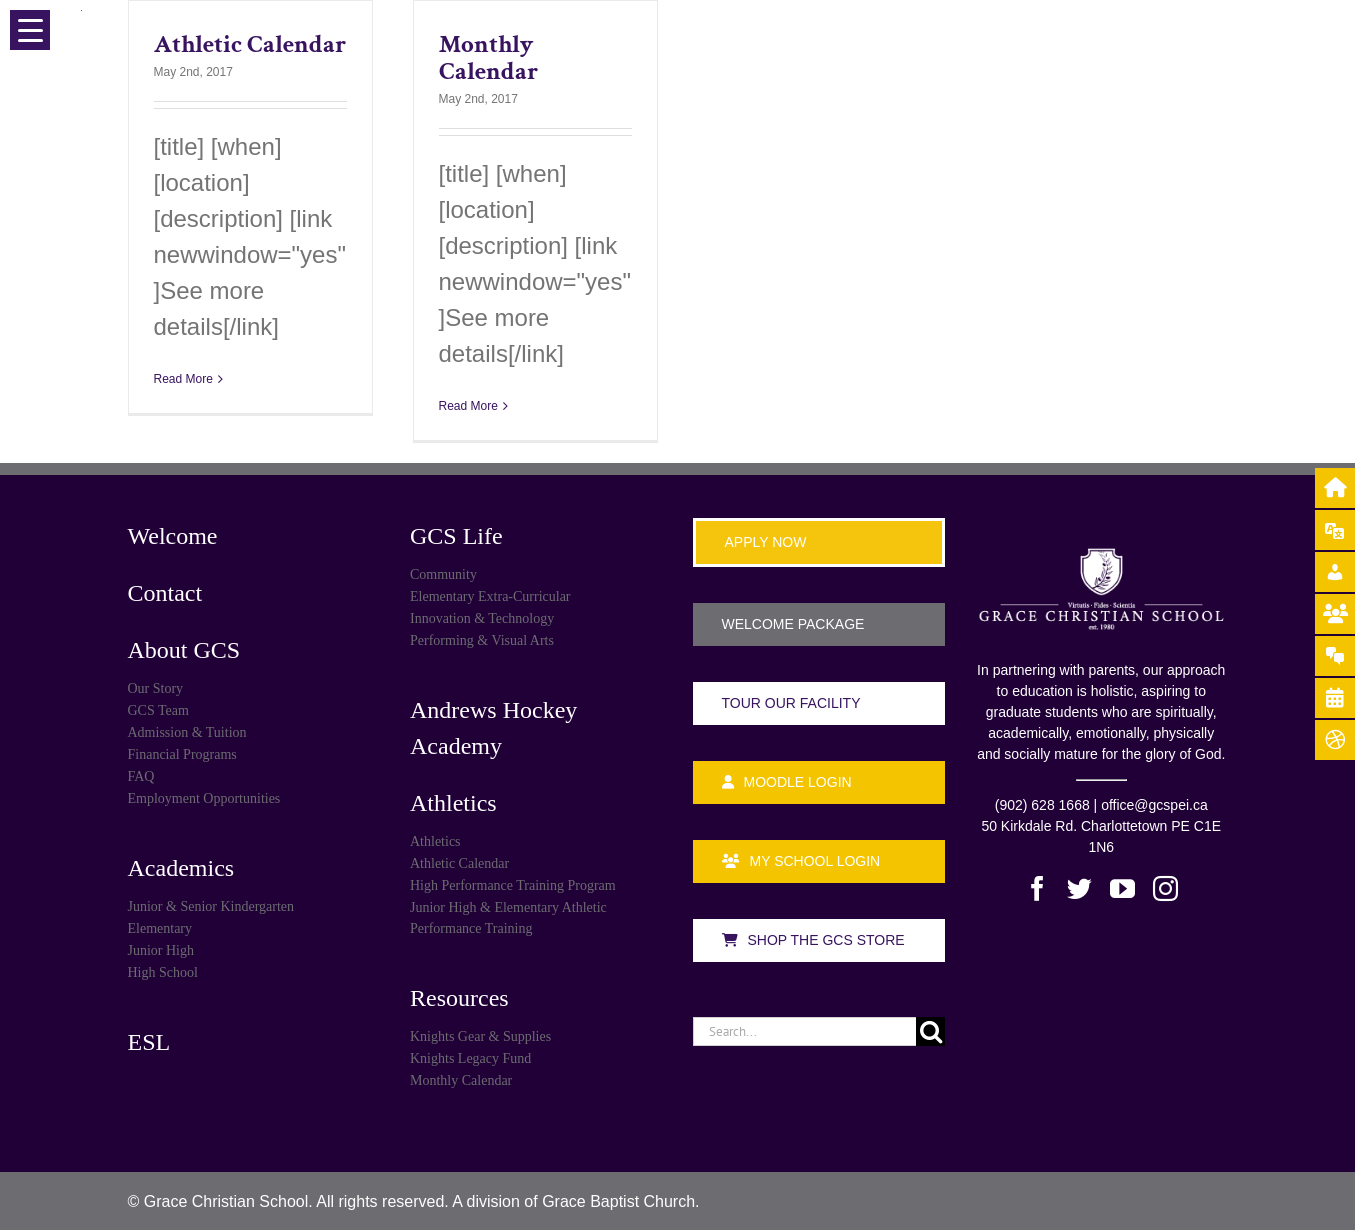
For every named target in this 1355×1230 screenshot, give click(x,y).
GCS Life (456, 536)
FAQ (141, 776)
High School (163, 972)
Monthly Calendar (488, 58)
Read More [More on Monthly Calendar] (468, 406)
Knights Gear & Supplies (480, 1036)
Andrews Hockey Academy (493, 728)
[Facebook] (1037, 888)
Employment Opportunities (204, 798)
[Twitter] (1079, 888)
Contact (165, 593)
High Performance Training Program (513, 885)
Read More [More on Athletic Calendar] (183, 379)
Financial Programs (182, 754)
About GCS (184, 650)
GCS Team (158, 710)
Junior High (161, 950)
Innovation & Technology (482, 618)
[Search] (930, 1031)
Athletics (453, 803)
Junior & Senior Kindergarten (211, 906)
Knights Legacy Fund (470, 1058)
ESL (149, 1042)
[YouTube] (1122, 888)
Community (443, 574)
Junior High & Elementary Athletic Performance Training (508, 918)
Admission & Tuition (187, 732)
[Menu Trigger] (30, 30)
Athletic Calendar (250, 44)
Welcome (173, 536)
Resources (459, 998)
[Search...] (805, 1031)
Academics (181, 868)
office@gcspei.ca (1154, 805)
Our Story (156, 688)
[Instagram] (1165, 888)
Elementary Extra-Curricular (490, 596)
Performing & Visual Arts (482, 640)
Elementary (160, 928)
